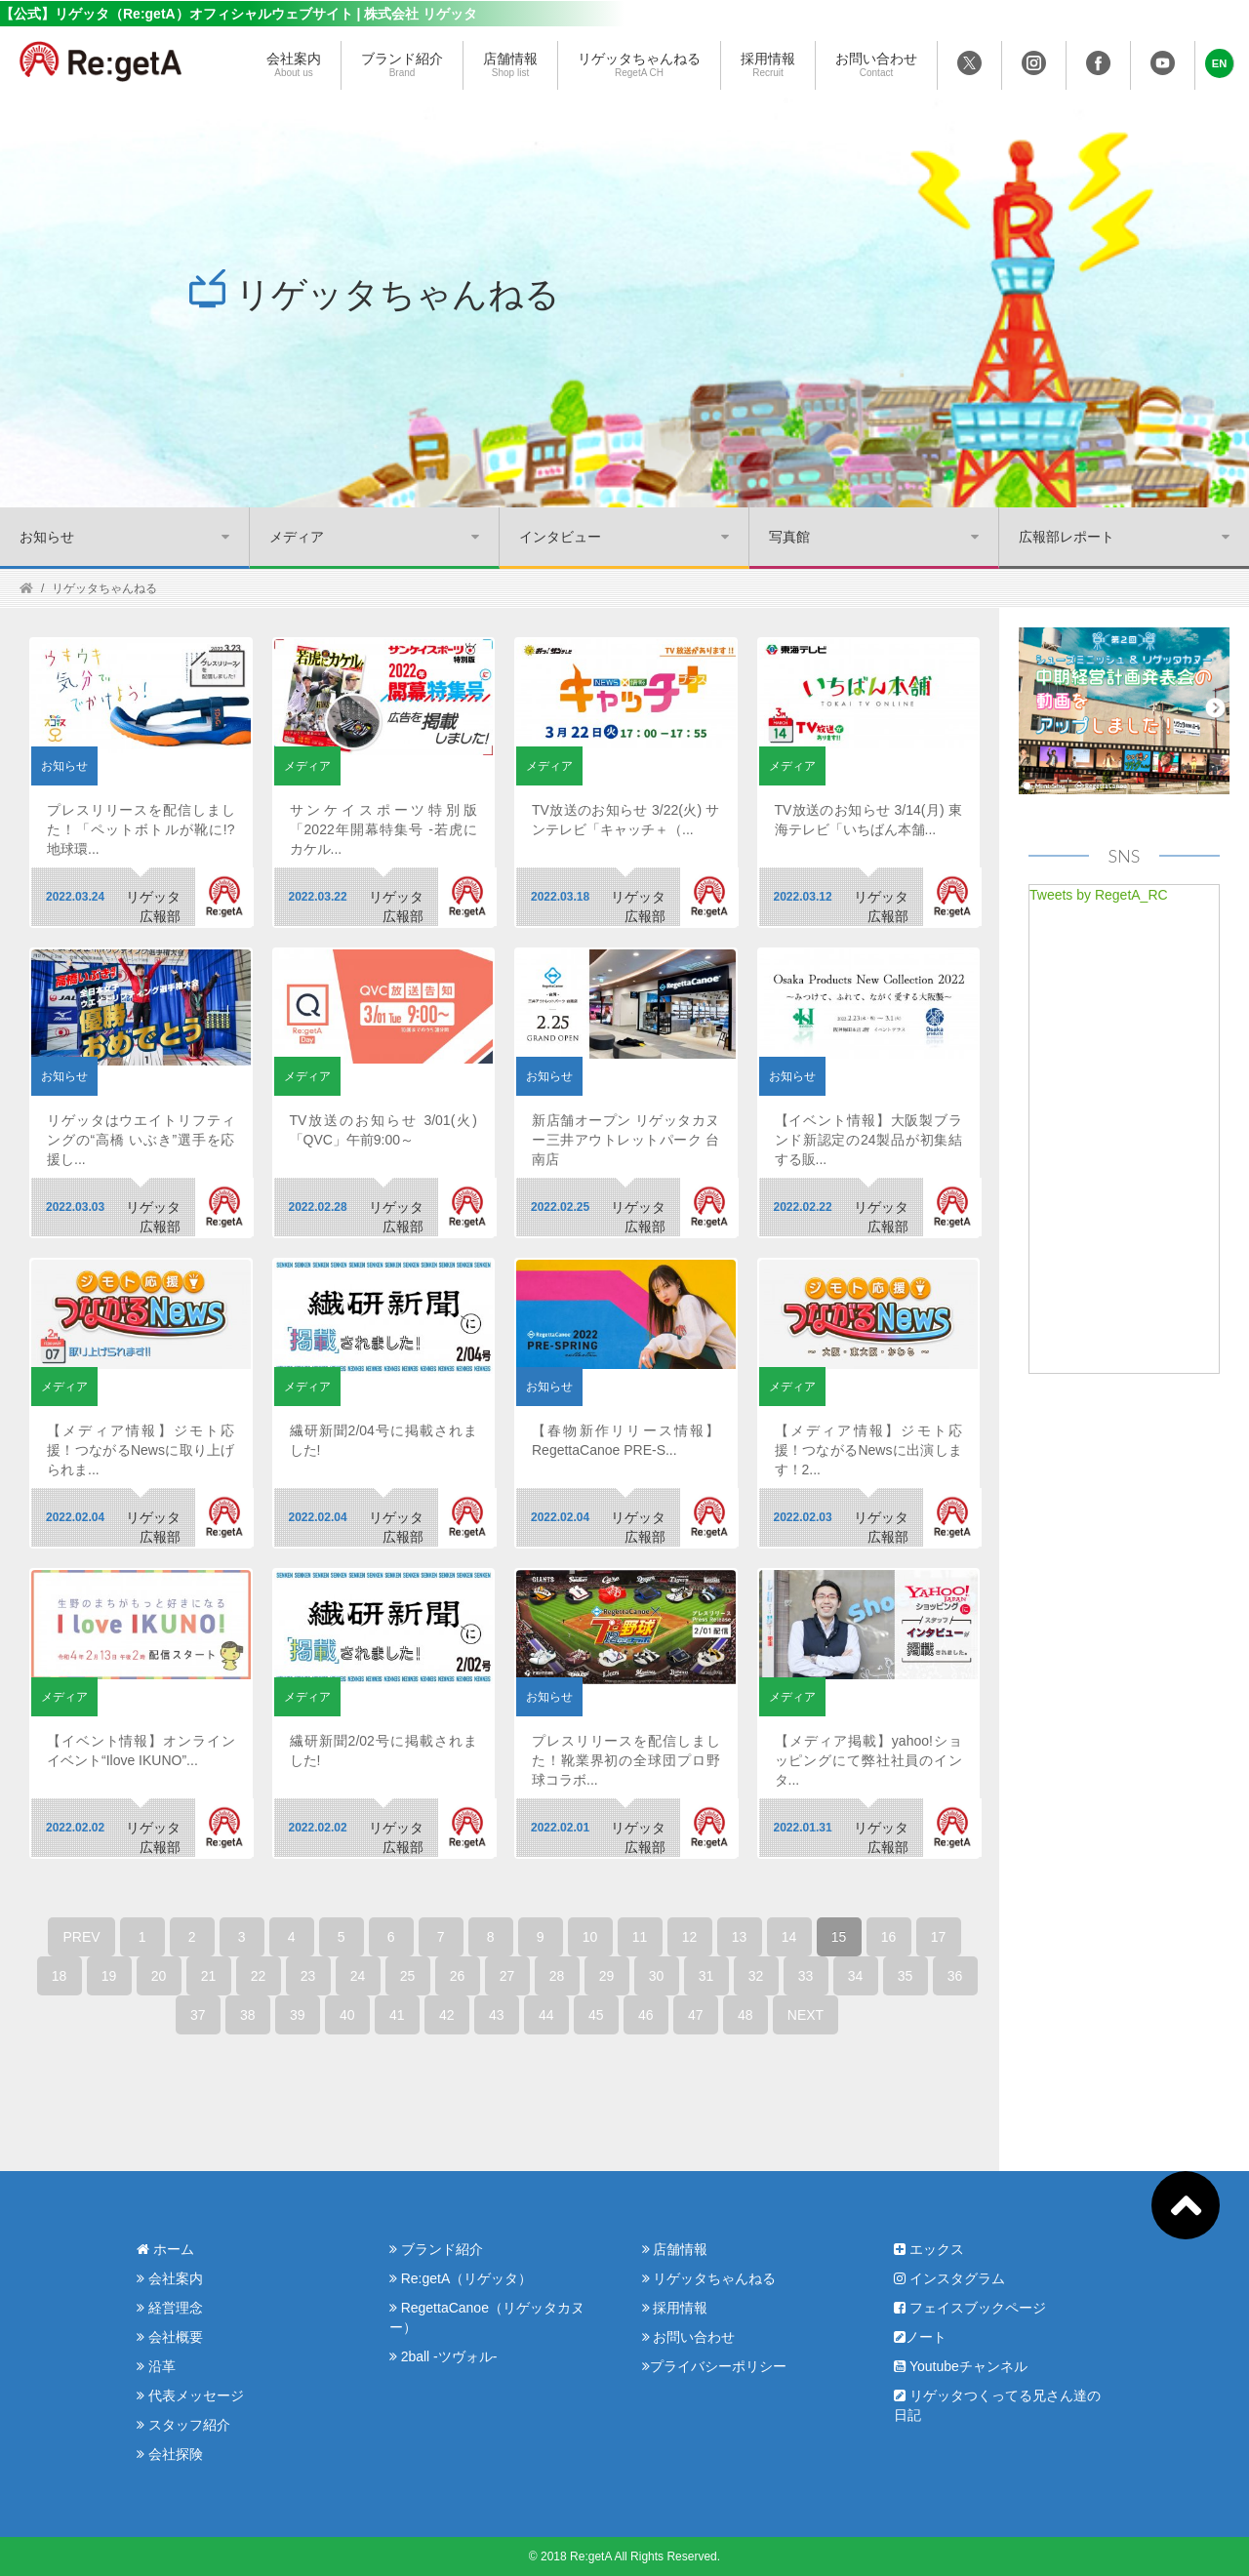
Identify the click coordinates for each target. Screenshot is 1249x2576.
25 (408, 1976)
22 (258, 1976)
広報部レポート (1066, 536)
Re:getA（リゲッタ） (460, 2278)
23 (308, 1976)
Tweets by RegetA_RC (1098, 895)
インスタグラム (949, 2278)
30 (657, 1976)
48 (745, 2015)
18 (59, 1976)
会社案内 (293, 65)
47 (696, 2015)
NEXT (805, 2015)
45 (596, 2015)
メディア (296, 536)
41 (397, 2015)
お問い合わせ (876, 65)
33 (806, 1976)
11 (640, 1937)
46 (646, 2015)
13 (739, 1937)
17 (939, 1937)
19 (109, 1976)
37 (198, 2015)
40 (347, 2015)
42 (447, 2015)
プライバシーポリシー (714, 2366)
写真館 (789, 536)
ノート (920, 2337)
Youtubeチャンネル (960, 2366)
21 (209, 1976)
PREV (81, 1937)
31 (706, 1976)
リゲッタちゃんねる (639, 65)
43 (496, 2015)
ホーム (165, 2249)
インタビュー (560, 536)
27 (507, 1976)
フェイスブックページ (970, 2307)
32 (756, 1976)
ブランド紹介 (402, 65)
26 (457, 1976)
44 (546, 2015)
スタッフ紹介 (183, 2425)
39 (297, 2015)
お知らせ (47, 536)
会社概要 (170, 2337)
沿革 (156, 2366)
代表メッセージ (190, 2395)
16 (889, 1937)
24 (358, 1976)
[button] (1219, 63)
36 (955, 1976)
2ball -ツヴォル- (443, 2356)
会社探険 (170, 2454)
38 (248, 2015)
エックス (929, 2249)
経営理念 (170, 2307)
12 (690, 1937)
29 (607, 1976)
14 (789, 1937)
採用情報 (768, 65)
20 (159, 1976)
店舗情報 (510, 65)
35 (905, 1976)
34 (856, 1976)
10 (590, 1937)
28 (557, 1976)
